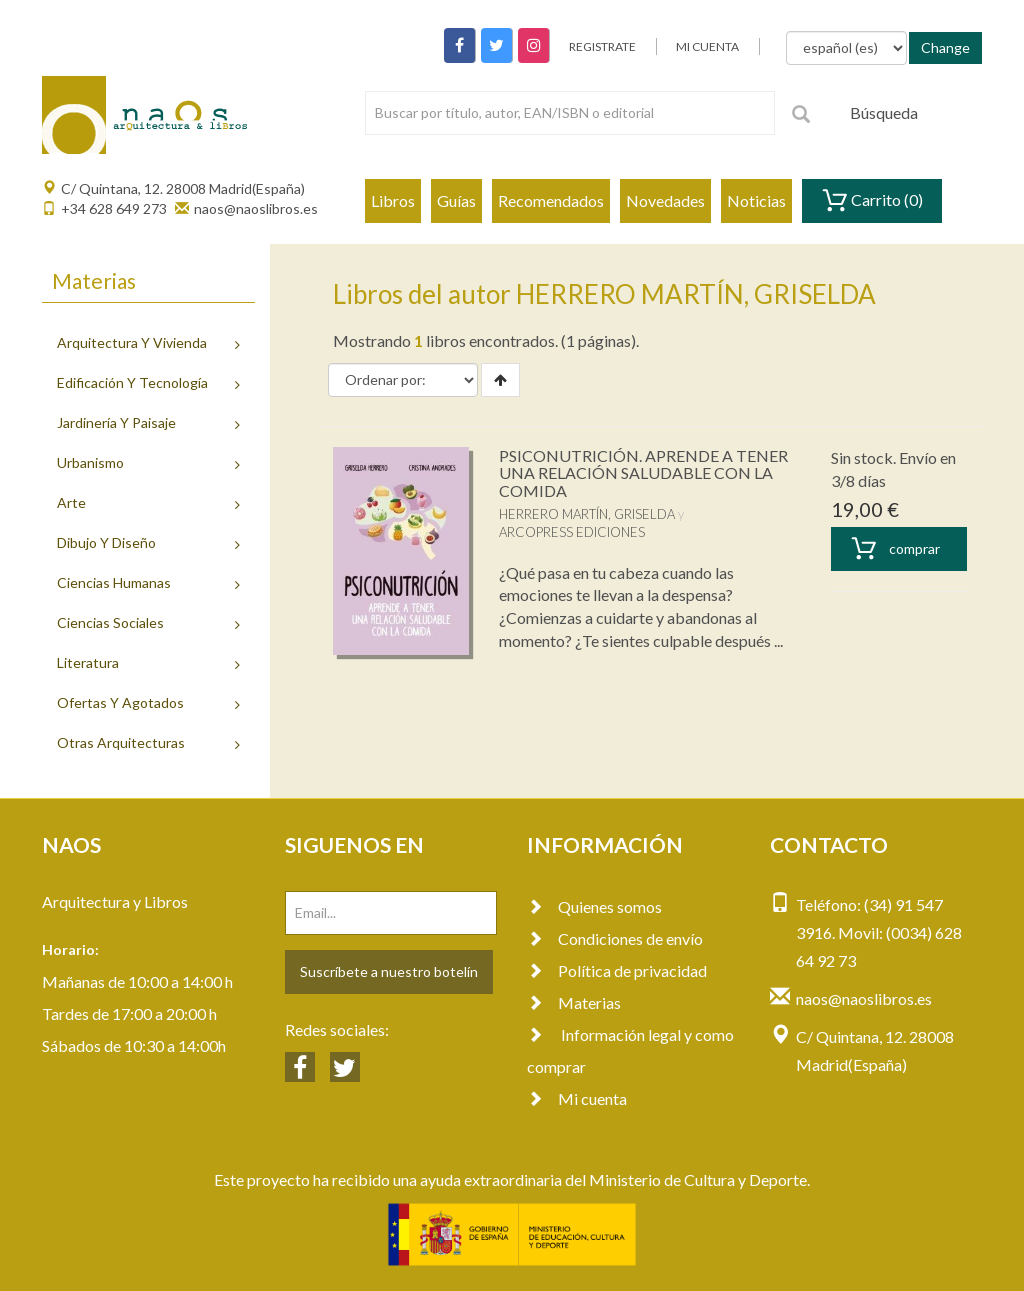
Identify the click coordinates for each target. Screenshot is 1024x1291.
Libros (393, 200)
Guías (456, 200)
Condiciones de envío (615, 938)
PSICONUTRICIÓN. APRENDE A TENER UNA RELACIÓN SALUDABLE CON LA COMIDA (643, 473)
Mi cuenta (577, 1098)
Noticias (756, 200)
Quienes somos (594, 906)
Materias (574, 1002)
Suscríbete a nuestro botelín (389, 971)
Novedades (665, 200)
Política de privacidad (617, 970)
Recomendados (551, 200)
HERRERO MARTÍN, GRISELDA (587, 514)
